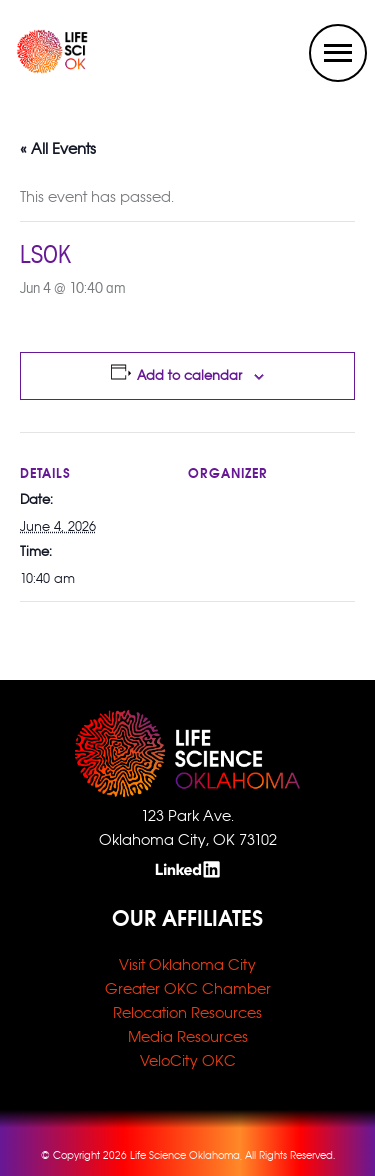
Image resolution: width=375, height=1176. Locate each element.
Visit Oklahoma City (187, 964)
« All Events (58, 148)
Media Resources (188, 1036)
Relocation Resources (187, 1012)
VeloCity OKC (188, 1060)
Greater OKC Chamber (188, 988)
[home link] (36, 68)
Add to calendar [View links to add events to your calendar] (189, 375)
